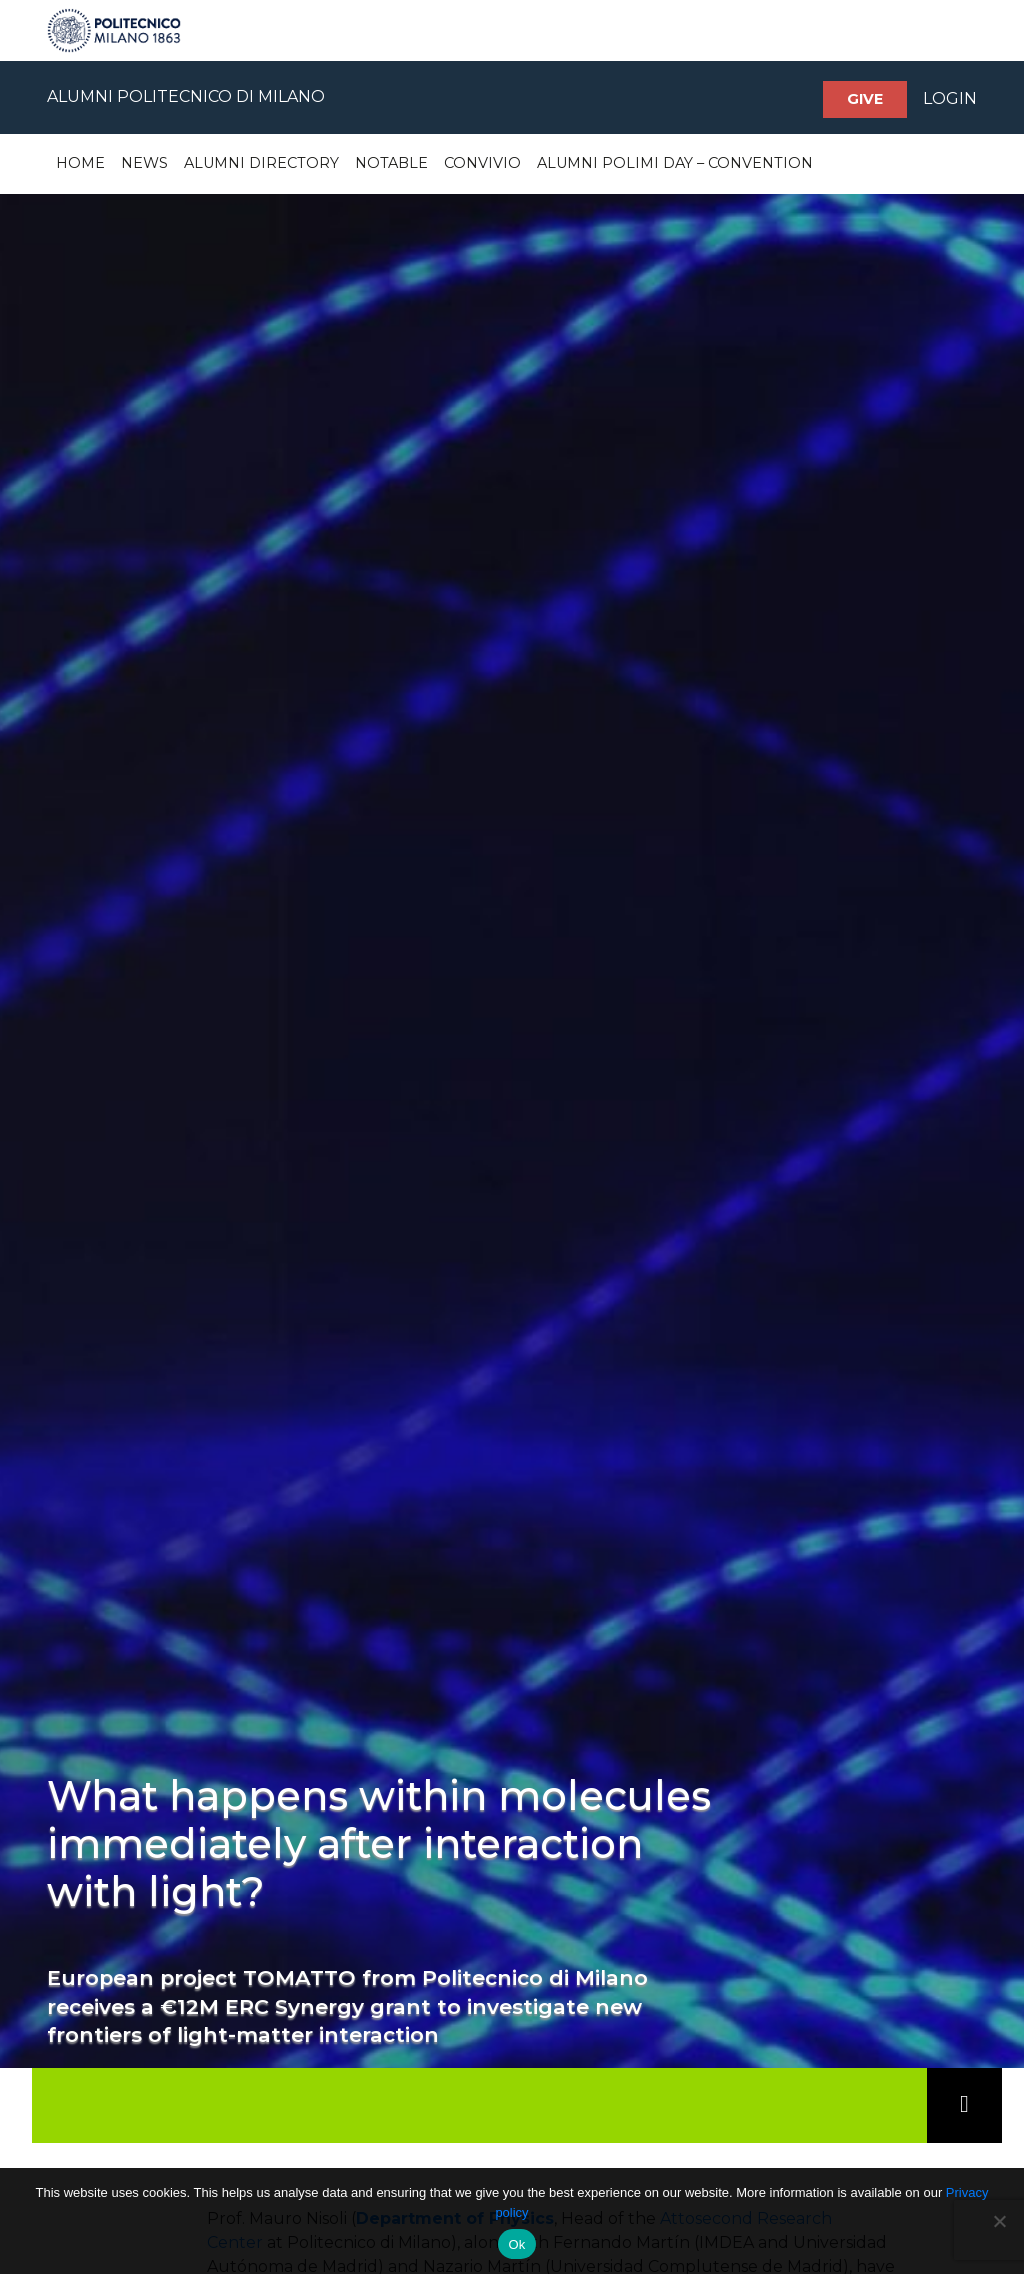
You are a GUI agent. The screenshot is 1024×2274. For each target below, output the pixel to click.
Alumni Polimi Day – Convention (675, 163)
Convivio (482, 163)
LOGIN (950, 98)
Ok (516, 2244)
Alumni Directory (261, 163)
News (144, 163)
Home (80, 163)
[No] (999, 2221)
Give (865, 99)
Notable (391, 163)
